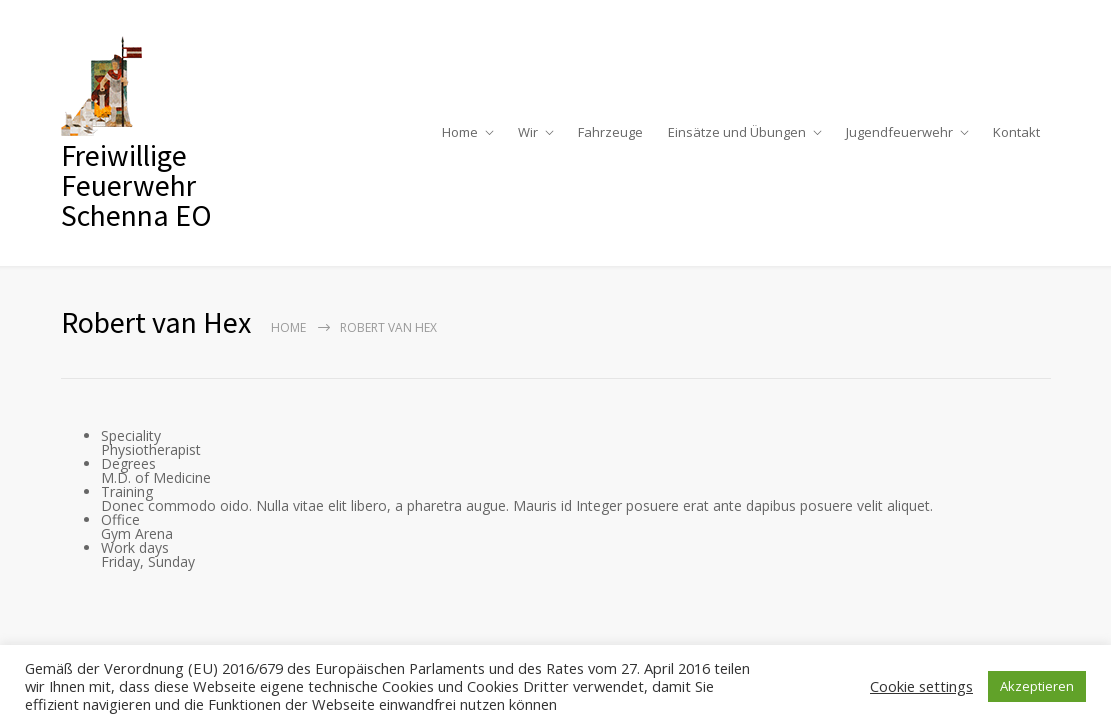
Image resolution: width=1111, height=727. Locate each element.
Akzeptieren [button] (1037, 686)
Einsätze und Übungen (737, 132)
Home (460, 132)
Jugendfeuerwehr (899, 132)
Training (127, 491)
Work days (135, 547)
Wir (528, 132)
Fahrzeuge (610, 132)
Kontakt (1016, 132)
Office (120, 519)
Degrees (128, 463)
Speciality (131, 435)
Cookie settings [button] (921, 686)
